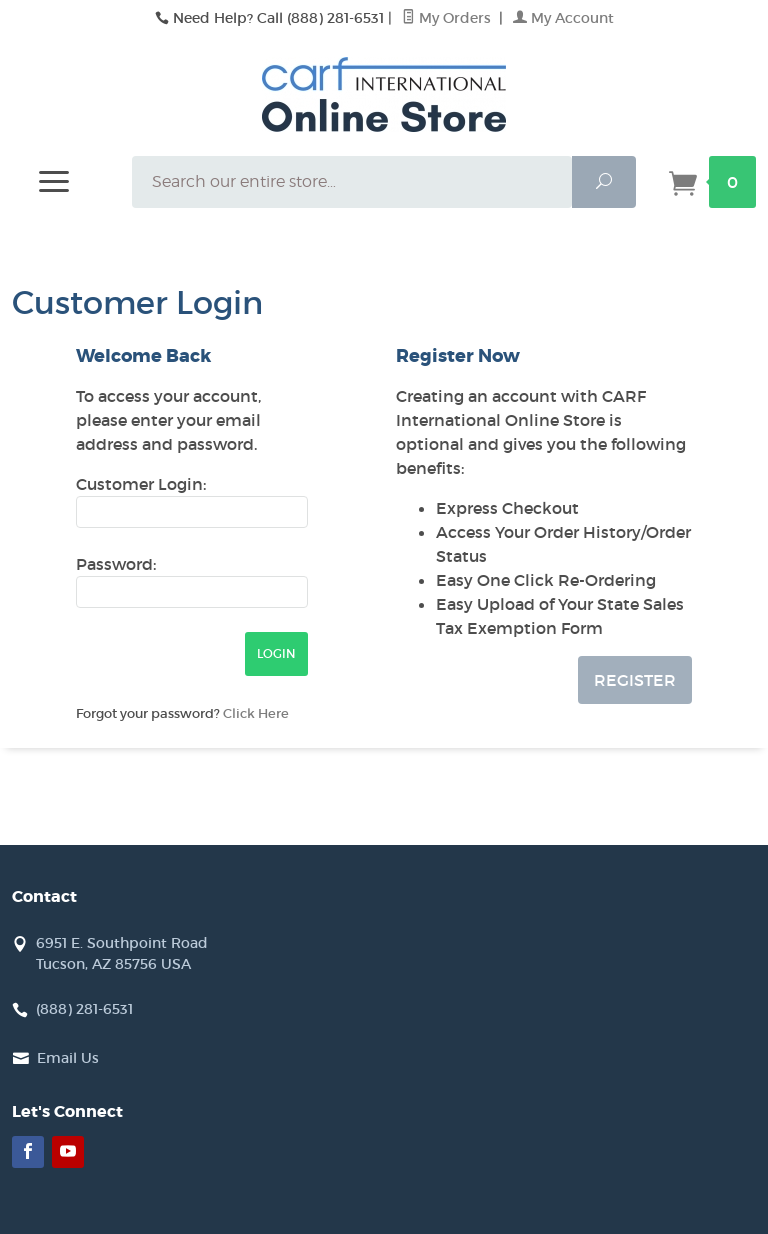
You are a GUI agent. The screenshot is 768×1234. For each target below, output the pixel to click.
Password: (116, 564)
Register (635, 680)
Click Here (256, 713)
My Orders (448, 18)
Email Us (68, 1058)
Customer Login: (141, 484)
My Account (563, 18)
